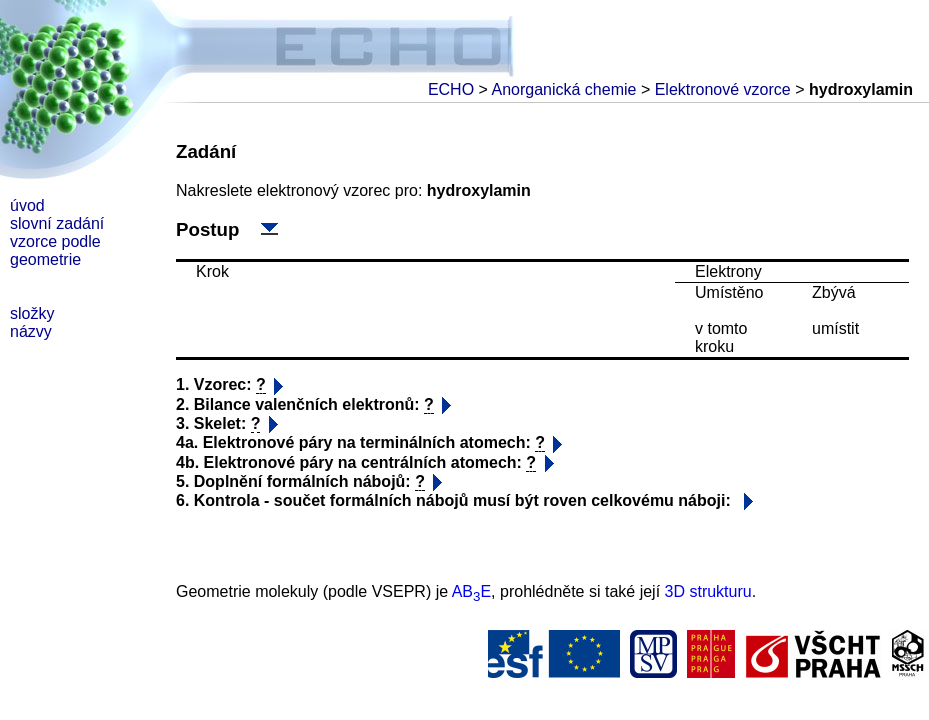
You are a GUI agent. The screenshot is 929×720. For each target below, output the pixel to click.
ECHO (451, 89)
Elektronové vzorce (723, 89)
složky (32, 313)
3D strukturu (708, 591)
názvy (31, 331)
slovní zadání (57, 223)
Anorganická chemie (563, 89)
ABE (471, 591)
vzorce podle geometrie (55, 250)
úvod (27, 205)
